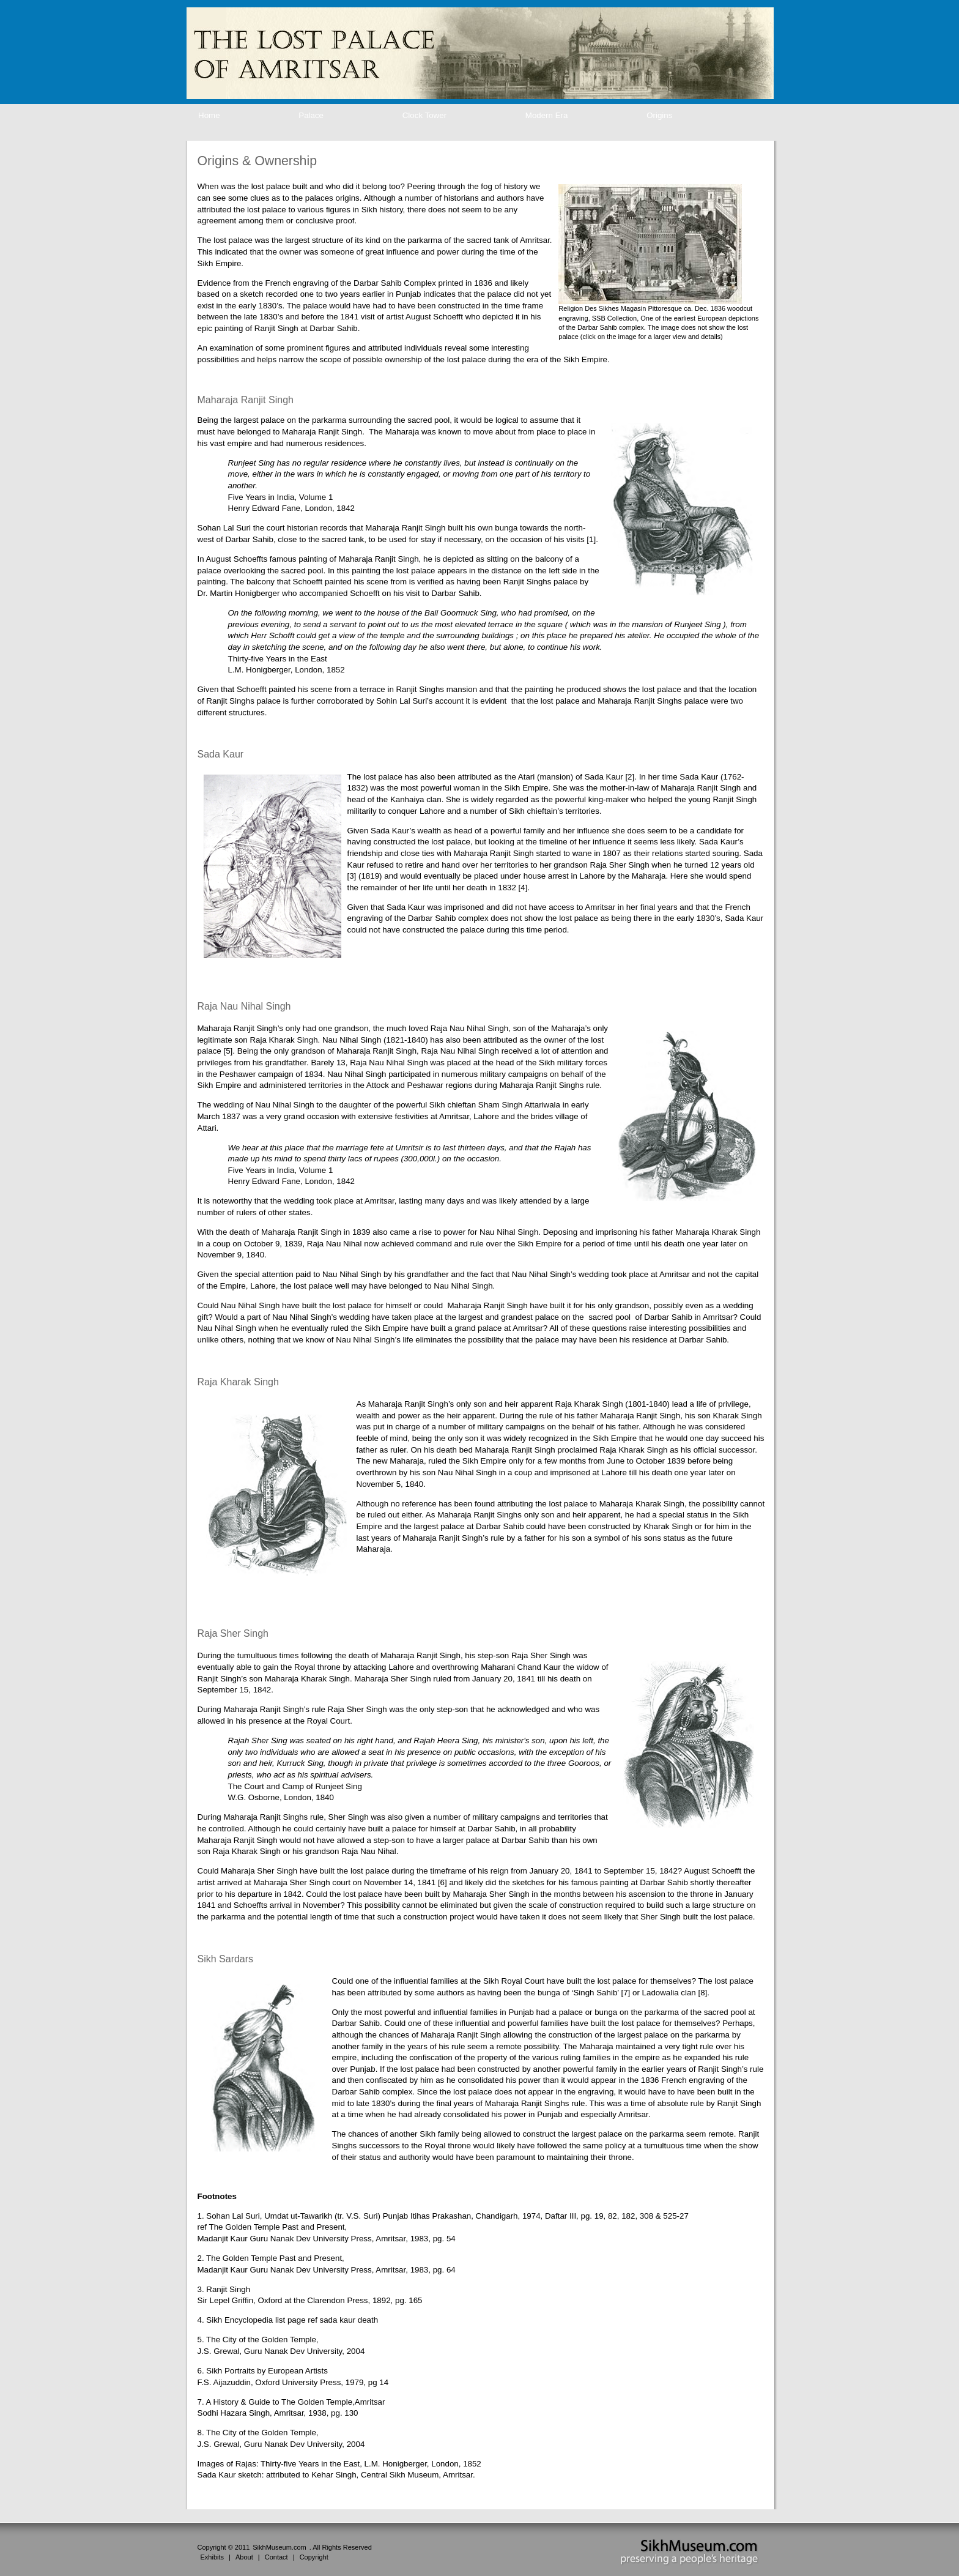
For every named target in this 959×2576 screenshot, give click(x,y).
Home (209, 115)
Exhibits (212, 2557)
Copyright (314, 2557)
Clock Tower (424, 115)
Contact (276, 2557)
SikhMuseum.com (279, 2547)
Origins (659, 115)
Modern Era (546, 115)
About (244, 2557)
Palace (311, 115)
